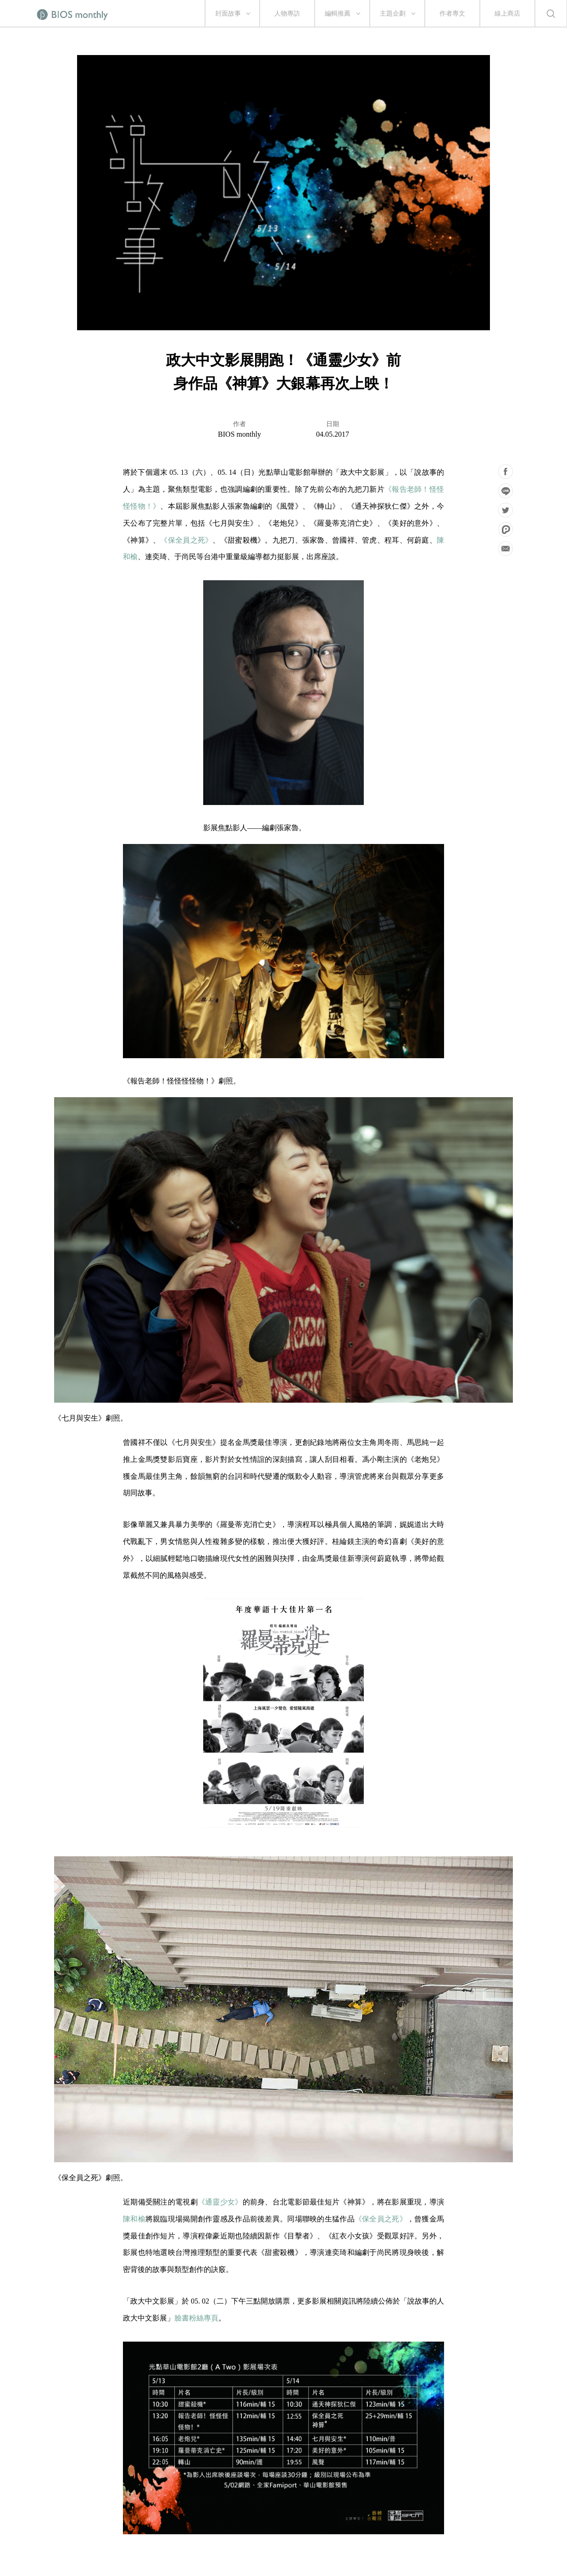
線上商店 (507, 13)
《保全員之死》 (186, 540)
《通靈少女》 (220, 2202)
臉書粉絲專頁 (196, 2318)
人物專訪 (287, 13)
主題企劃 (393, 13)
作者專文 (452, 13)
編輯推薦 (337, 13)
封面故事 (228, 13)
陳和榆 (134, 2219)
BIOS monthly (239, 434)
